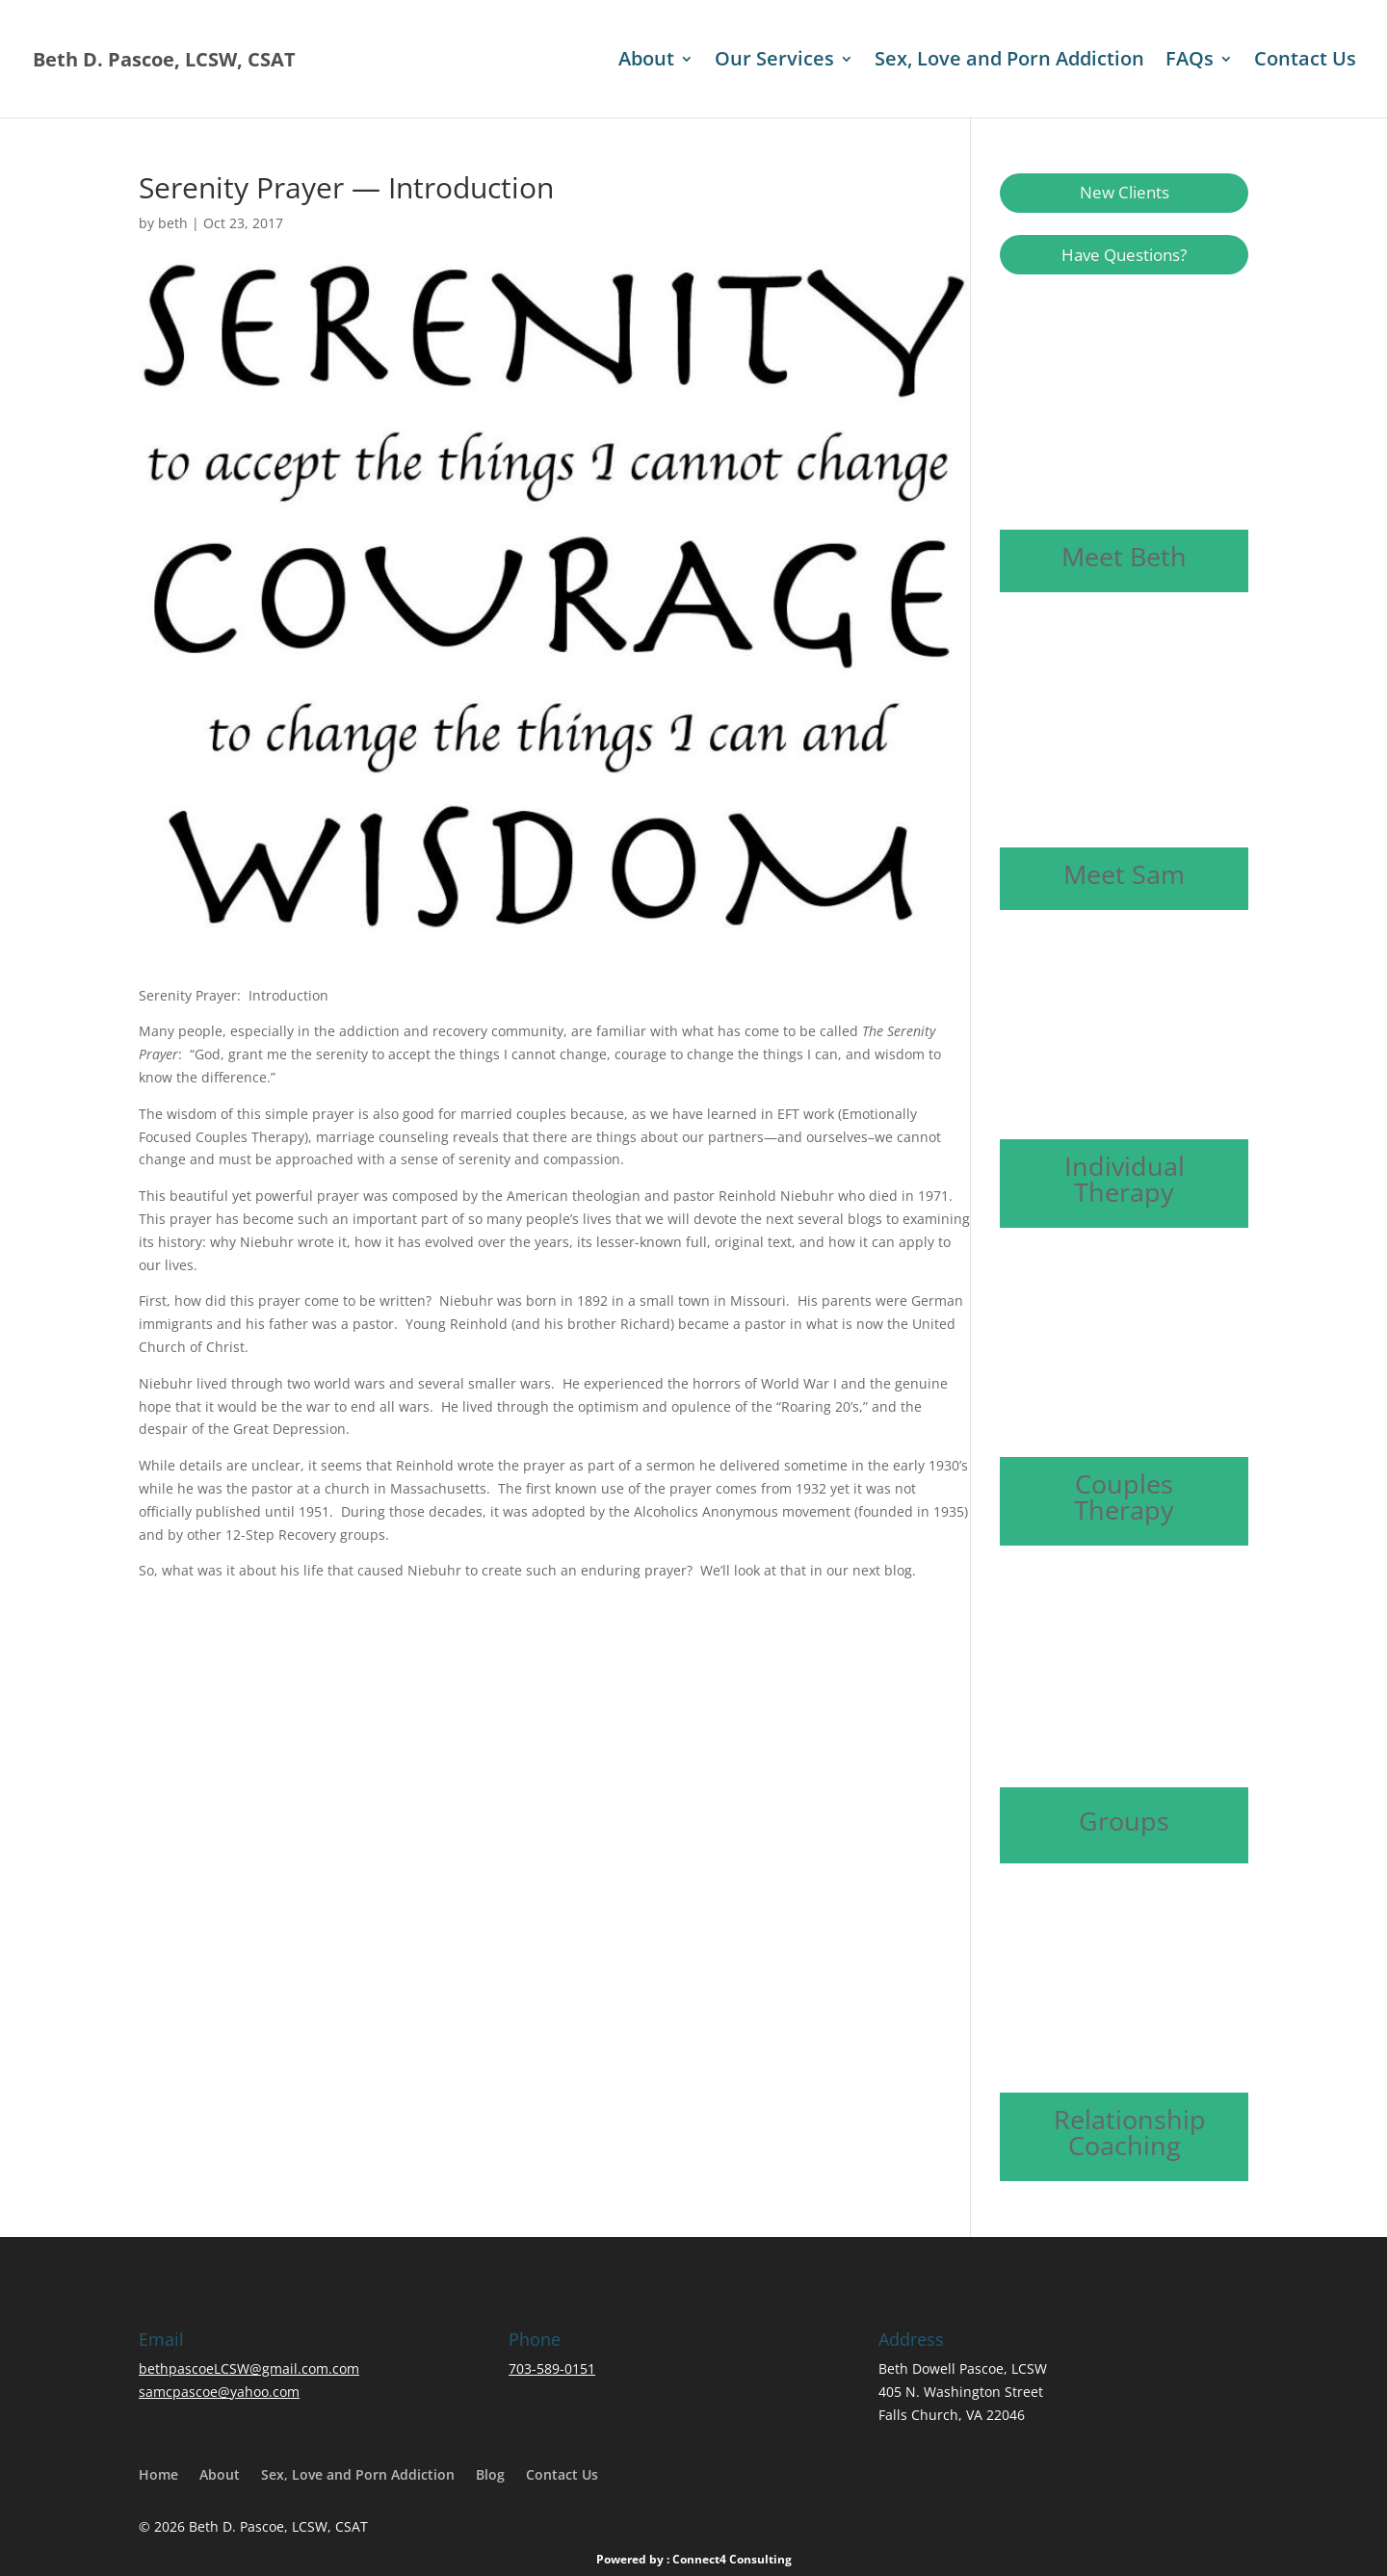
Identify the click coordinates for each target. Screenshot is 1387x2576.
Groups (1124, 1820)
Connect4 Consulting (732, 2559)
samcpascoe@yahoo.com (219, 2391)
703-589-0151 (552, 2368)
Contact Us (1305, 61)
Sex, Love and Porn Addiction (1009, 61)
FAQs (1189, 61)
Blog (490, 2474)
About (646, 61)
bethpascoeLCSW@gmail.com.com (249, 2368)
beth (173, 223)
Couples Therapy (1124, 1496)
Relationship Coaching (1130, 2132)
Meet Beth (1124, 556)
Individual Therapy (1124, 1179)
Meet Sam (1124, 874)
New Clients (1124, 192)
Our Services (774, 61)
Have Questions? (1124, 255)
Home (158, 2474)
